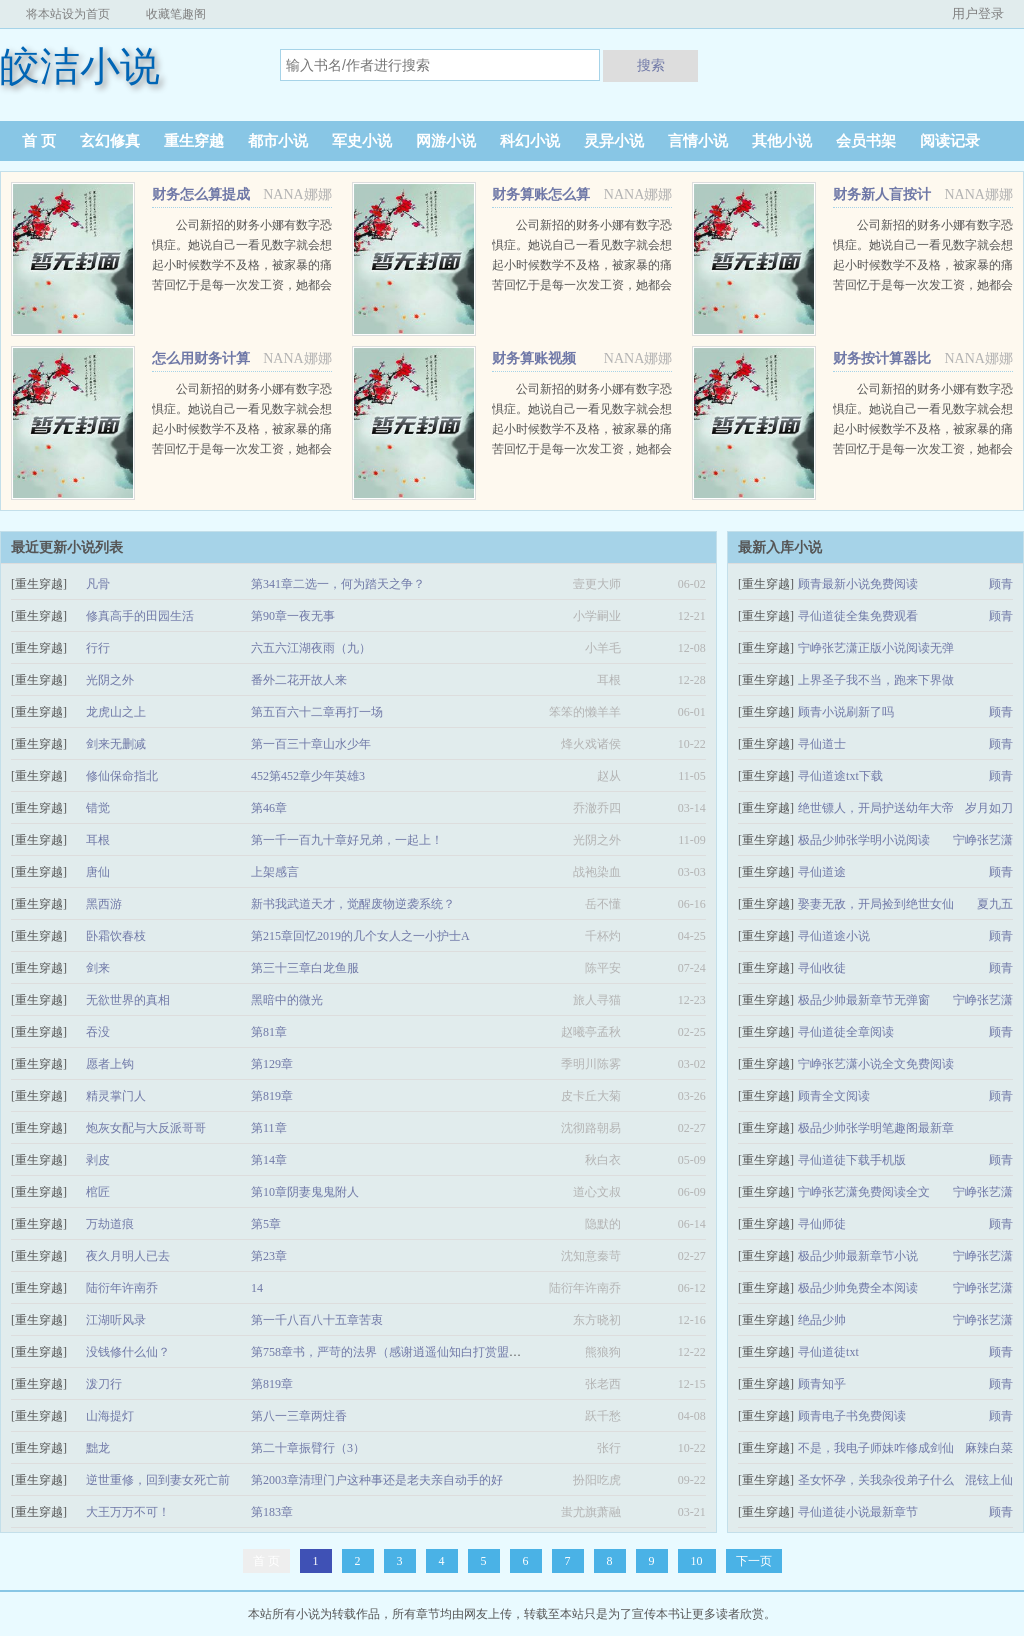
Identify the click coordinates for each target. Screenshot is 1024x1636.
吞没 (98, 1032)
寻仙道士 (822, 744)
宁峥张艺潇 (983, 840)
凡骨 (98, 584)
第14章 (269, 1160)
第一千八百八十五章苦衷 (317, 1320)
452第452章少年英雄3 (308, 776)
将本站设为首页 (68, 14)
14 (257, 1288)
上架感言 (275, 872)
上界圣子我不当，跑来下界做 (876, 680)
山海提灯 (110, 1416)
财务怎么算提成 (201, 194)
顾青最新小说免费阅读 (858, 584)
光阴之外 (110, 680)
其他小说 (782, 141)
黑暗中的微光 (287, 1000)
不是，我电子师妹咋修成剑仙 (876, 1448)
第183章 (272, 1512)
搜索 (651, 65)
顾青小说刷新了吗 (846, 712)
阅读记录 (950, 141)
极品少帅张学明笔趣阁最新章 (876, 1128)
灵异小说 (614, 141)
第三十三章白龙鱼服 (305, 968)
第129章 (272, 1064)
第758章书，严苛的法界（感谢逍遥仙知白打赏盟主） (392, 1352)
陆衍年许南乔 (122, 1288)
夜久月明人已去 (128, 1256)
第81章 (269, 1032)
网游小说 (446, 141)
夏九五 (995, 904)
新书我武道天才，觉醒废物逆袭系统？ (353, 904)
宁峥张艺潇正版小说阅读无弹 (876, 648)
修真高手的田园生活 (140, 616)
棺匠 (98, 1192)
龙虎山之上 (116, 712)
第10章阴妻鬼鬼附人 (305, 1192)
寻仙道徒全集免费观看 (858, 616)
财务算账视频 (534, 358)
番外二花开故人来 (299, 680)
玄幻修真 (110, 141)
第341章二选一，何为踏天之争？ (338, 584)
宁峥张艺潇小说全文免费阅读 (876, 1064)
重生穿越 (194, 141)
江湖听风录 (116, 1320)
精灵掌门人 (116, 1096)
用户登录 (978, 13)
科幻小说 (530, 141)
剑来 (98, 968)
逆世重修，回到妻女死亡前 (158, 1480)
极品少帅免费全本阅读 (858, 1288)
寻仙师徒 (822, 1224)
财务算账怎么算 (541, 194)
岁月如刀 (989, 808)
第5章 (266, 1224)
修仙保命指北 (122, 776)
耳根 (98, 840)
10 (697, 1561)
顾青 (1001, 584)
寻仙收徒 (822, 968)
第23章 (269, 1256)
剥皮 (98, 1160)
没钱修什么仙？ (128, 1352)
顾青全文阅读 (834, 1096)
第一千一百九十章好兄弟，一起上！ (347, 840)
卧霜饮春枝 (116, 936)
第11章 (269, 1128)
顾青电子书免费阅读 (852, 1416)
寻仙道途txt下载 (840, 776)
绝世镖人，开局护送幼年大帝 (876, 808)
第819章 (272, 1096)
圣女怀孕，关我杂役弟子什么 (876, 1480)
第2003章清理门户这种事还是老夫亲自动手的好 (377, 1480)
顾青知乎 (822, 1384)
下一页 (754, 1561)
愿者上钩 (110, 1064)
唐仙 (98, 872)
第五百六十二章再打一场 (317, 712)
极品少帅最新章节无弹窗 (864, 1000)
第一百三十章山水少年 (311, 744)
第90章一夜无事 (293, 616)
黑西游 (104, 904)
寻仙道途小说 (834, 936)
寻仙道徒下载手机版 (852, 1160)
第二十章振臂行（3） (308, 1448)
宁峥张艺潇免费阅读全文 (864, 1192)
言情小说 (698, 141)
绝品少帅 (822, 1320)
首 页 (39, 141)
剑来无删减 (116, 744)
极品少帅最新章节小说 (858, 1256)
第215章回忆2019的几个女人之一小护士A (360, 936)
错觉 (98, 808)
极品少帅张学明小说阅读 (864, 840)
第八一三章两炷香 (299, 1416)
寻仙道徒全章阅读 (846, 1032)
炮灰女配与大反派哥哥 (146, 1128)
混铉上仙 (989, 1480)
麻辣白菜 (989, 1448)
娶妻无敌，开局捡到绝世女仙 (876, 904)
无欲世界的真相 (128, 1000)
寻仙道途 (822, 872)
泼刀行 (104, 1384)
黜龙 (98, 1448)
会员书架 (866, 141)
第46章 (269, 808)
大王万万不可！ (128, 1512)
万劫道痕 (110, 1224)
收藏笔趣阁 (176, 14)
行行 (98, 648)
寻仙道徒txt (828, 1352)
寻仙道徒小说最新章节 (858, 1512)
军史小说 (362, 141)
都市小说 (278, 141)
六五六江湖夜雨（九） (311, 648)
